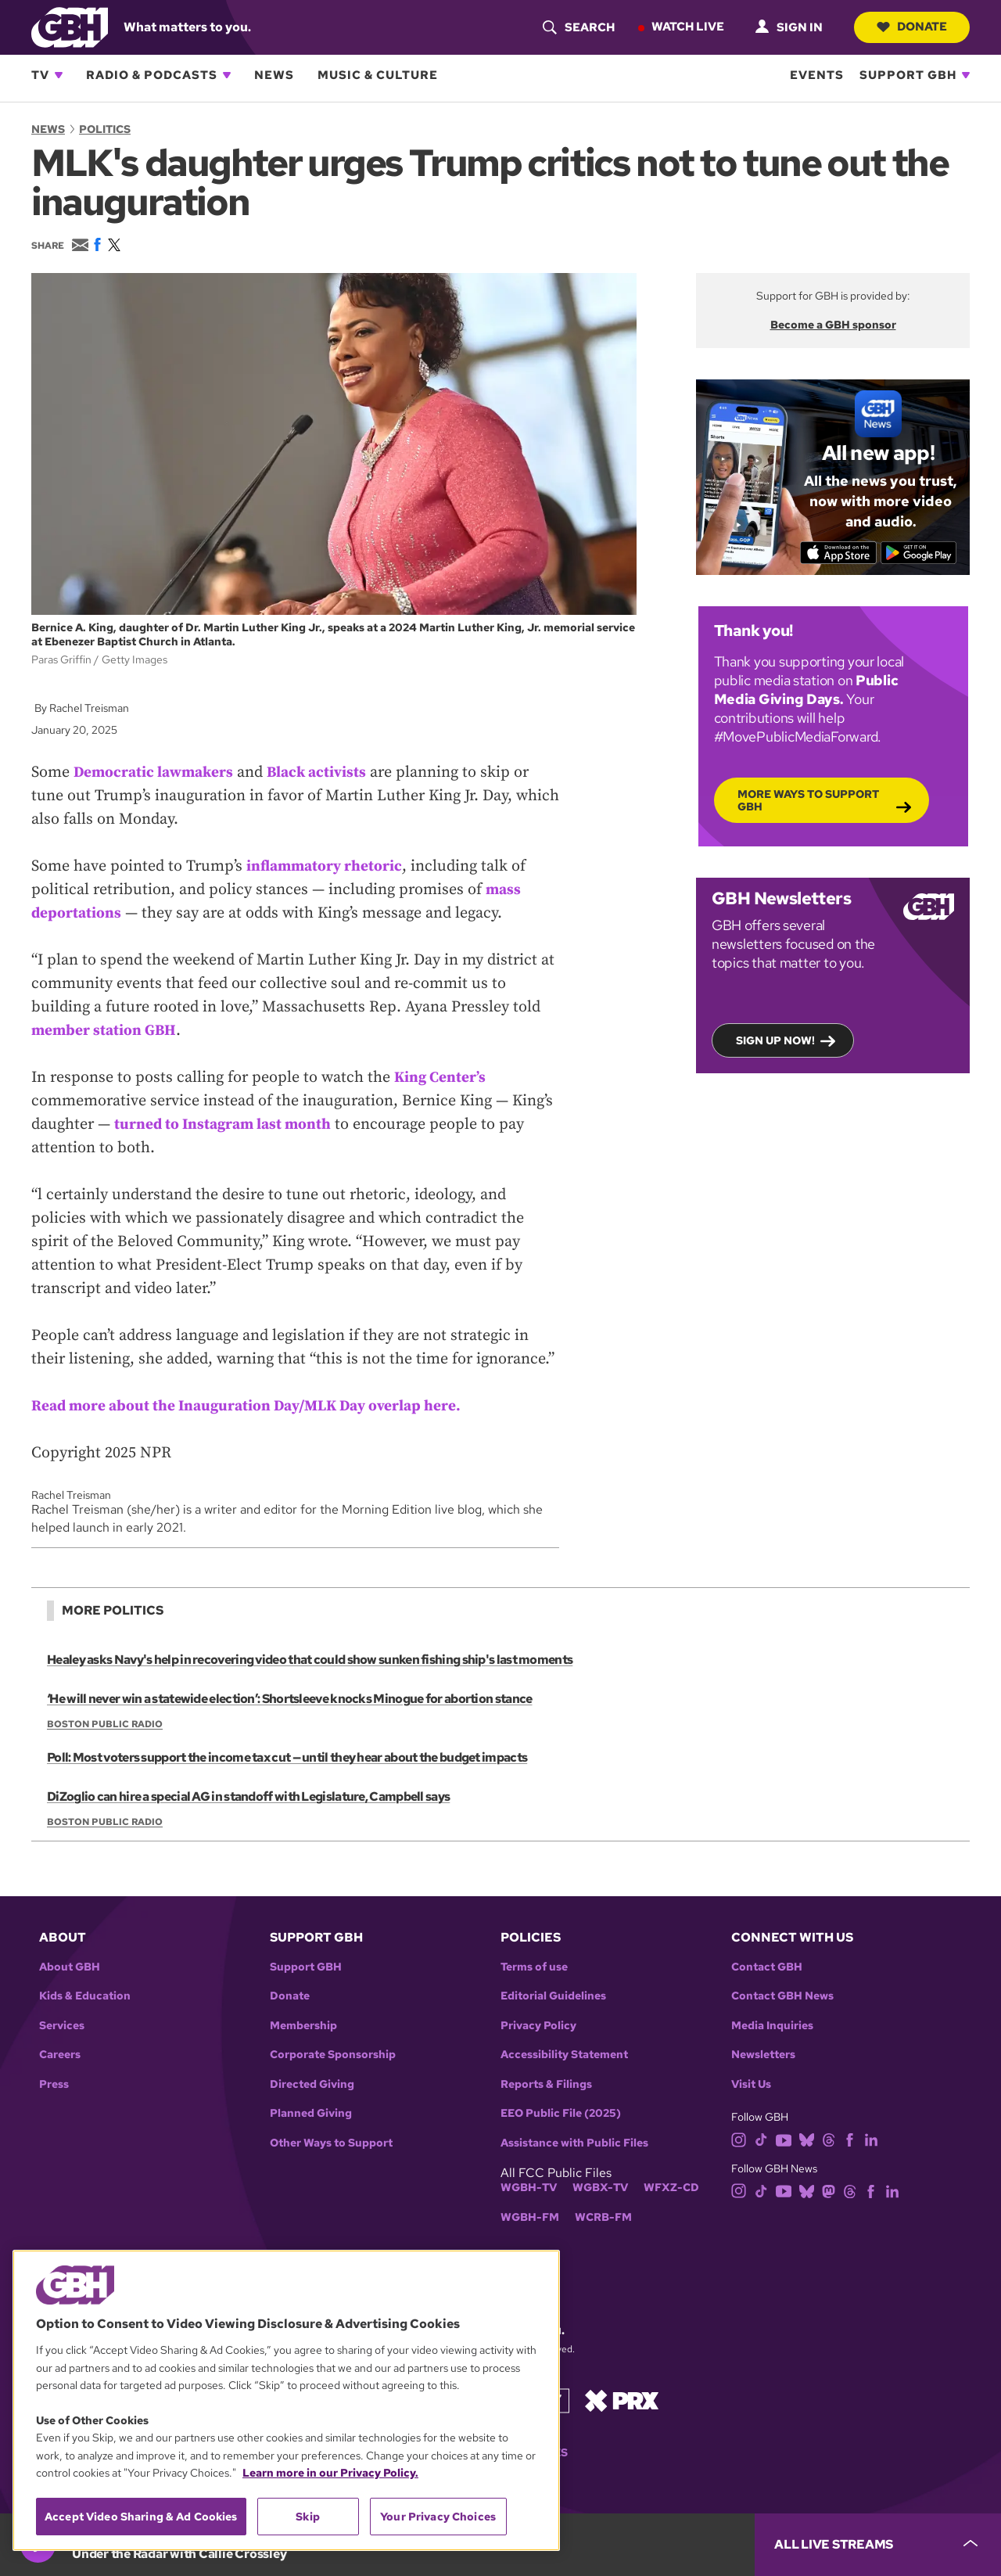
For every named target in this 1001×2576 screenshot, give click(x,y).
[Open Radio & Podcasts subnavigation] (227, 75)
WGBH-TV (528, 2187)
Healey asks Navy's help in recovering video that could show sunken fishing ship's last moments (308, 1659)
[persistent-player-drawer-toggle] (878, 2544)
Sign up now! (775, 1040)
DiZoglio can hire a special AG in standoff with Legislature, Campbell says (247, 1796)
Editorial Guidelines (553, 1996)
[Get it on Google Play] (921, 552)
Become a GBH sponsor (833, 325)
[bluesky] (806, 2139)
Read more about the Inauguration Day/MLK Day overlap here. (254, 1406)
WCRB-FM (603, 2217)
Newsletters (763, 2054)
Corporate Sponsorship (333, 2054)
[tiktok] (761, 2139)
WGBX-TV (600, 2187)
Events (817, 75)
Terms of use (534, 1967)
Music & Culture (378, 75)
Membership (303, 2025)
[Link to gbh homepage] (69, 26)
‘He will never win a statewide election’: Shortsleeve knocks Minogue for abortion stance (288, 1698)
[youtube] (783, 2139)
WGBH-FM (529, 2217)
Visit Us (751, 2084)
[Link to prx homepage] (621, 2399)
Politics (105, 129)
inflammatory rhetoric (326, 866)
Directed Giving (312, 2084)
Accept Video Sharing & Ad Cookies (141, 2517)
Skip (308, 2517)
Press (54, 2084)
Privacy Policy (538, 2025)
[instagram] (739, 2139)
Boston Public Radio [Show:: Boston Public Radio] (105, 1724)
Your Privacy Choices (438, 2517)
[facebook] (849, 2139)
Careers (60, 2054)
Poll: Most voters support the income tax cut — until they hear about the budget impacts (285, 1757)
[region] (286, 2400)
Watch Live (685, 26)
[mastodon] (828, 2190)
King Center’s (440, 1077)
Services (61, 2025)
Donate (910, 26)
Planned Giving (311, 2113)
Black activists (324, 772)
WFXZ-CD (671, 2187)
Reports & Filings (546, 2084)
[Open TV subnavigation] (59, 75)
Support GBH (907, 75)
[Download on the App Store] (836, 552)
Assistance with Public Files (574, 2143)
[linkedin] (871, 2139)
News (274, 75)
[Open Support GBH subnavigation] (966, 75)
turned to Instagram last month (225, 1124)
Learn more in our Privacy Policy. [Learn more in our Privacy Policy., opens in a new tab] (330, 2473)
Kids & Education (85, 1996)
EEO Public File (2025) (560, 2113)
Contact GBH (766, 1967)
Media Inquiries (772, 2025)
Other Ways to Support (331, 2143)
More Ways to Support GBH (808, 799)
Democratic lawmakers (156, 772)
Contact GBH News (782, 1996)
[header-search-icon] (576, 27)
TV (40, 75)
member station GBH (105, 1030)
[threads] (828, 2139)
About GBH (69, 1967)
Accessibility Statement (564, 2054)
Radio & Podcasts (151, 75)
